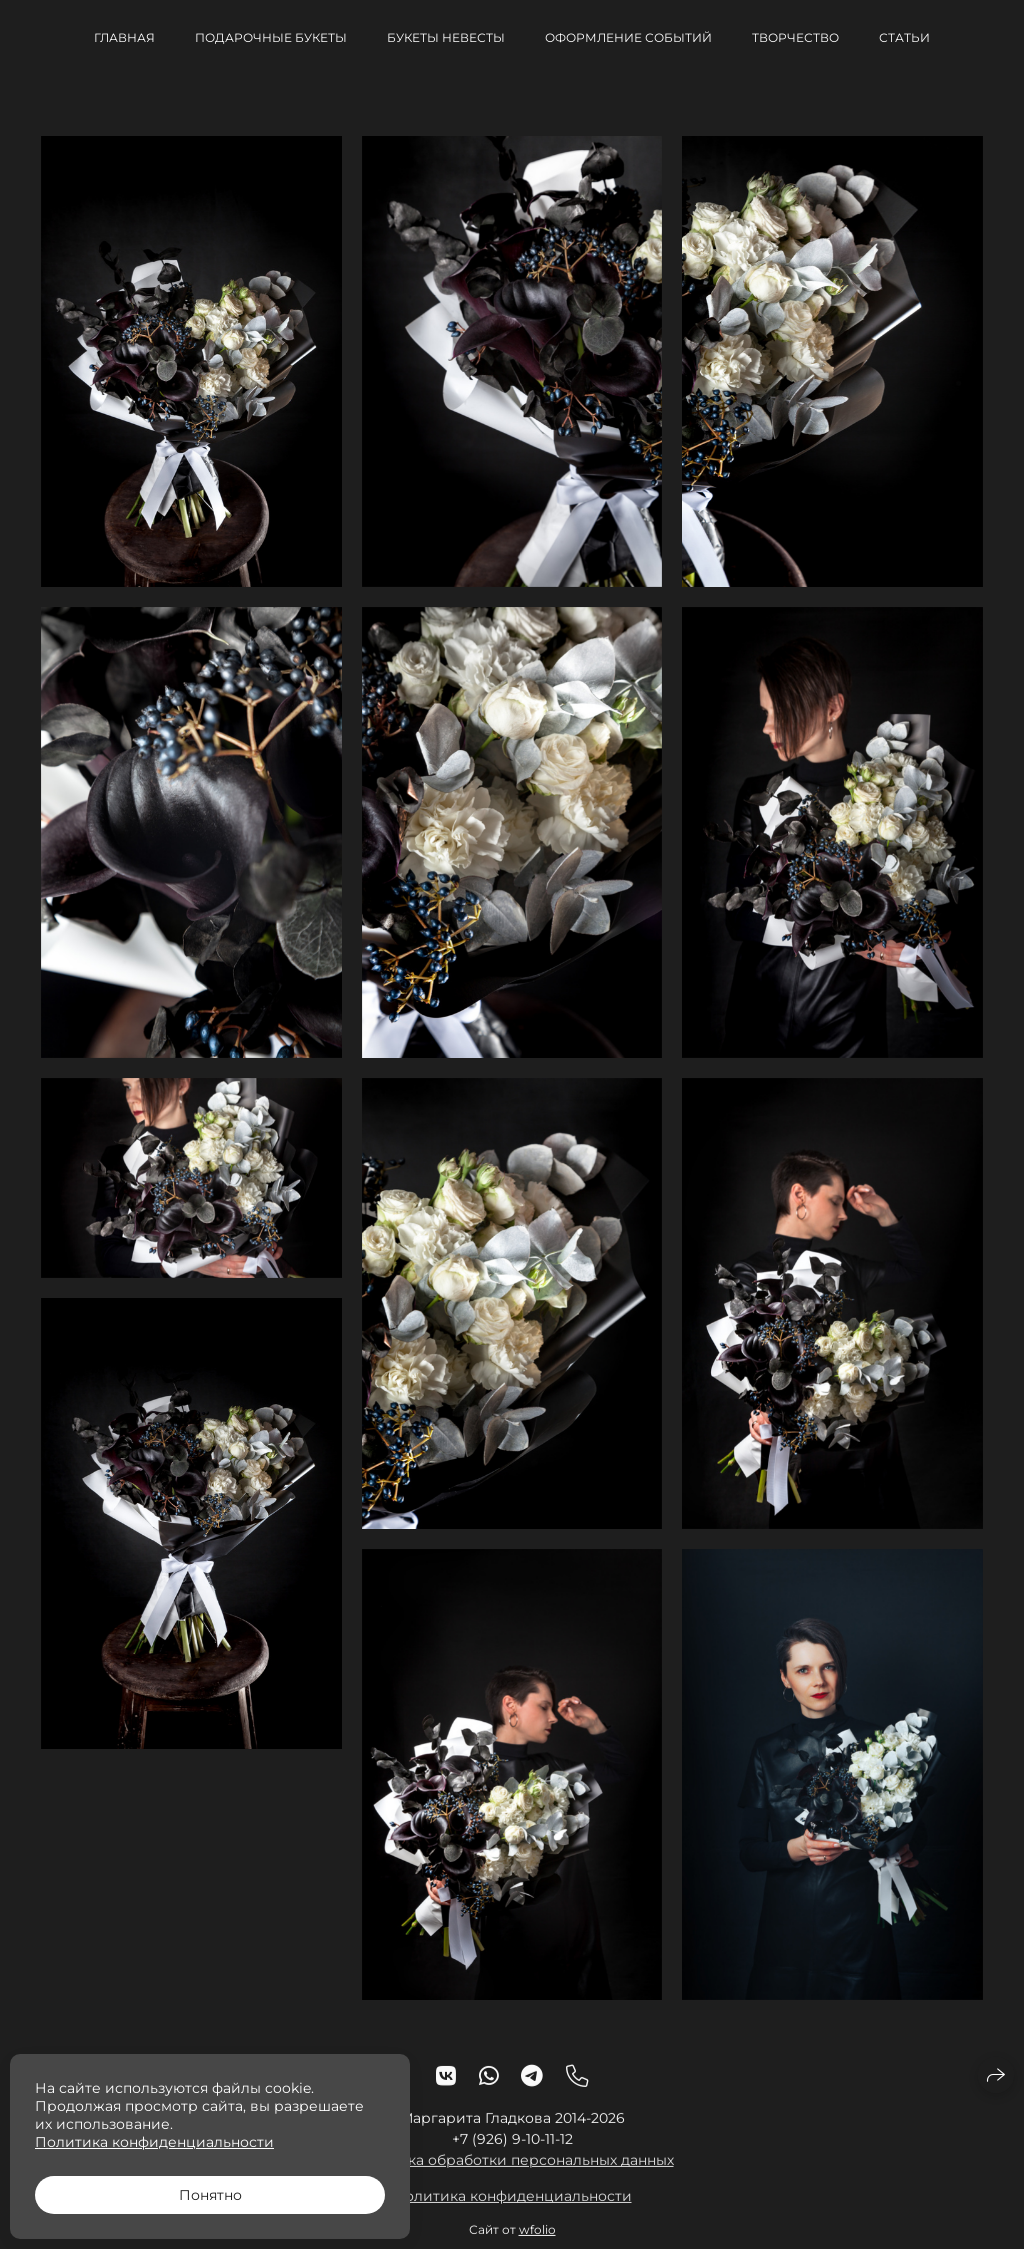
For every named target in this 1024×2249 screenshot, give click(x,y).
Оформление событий (628, 37)
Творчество (795, 37)
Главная (124, 37)
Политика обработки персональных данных (512, 2177)
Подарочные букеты (271, 37)
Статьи (904, 37)
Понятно (210, 2195)
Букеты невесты (446, 37)
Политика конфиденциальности (512, 2213)
